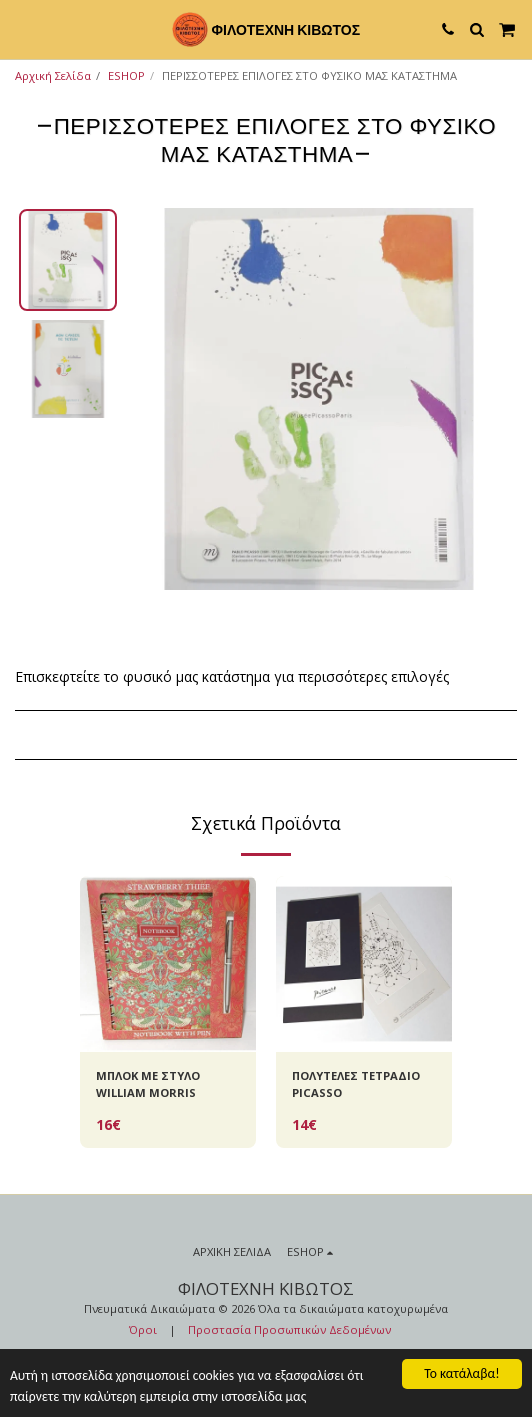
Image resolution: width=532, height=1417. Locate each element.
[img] (168, 964)
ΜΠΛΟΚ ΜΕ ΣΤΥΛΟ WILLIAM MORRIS (148, 1084)
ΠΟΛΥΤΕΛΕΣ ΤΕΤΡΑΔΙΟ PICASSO (356, 1084)
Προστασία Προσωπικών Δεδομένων (289, 1329)
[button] (22, 28)
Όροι (143, 1329)
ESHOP (126, 75)
